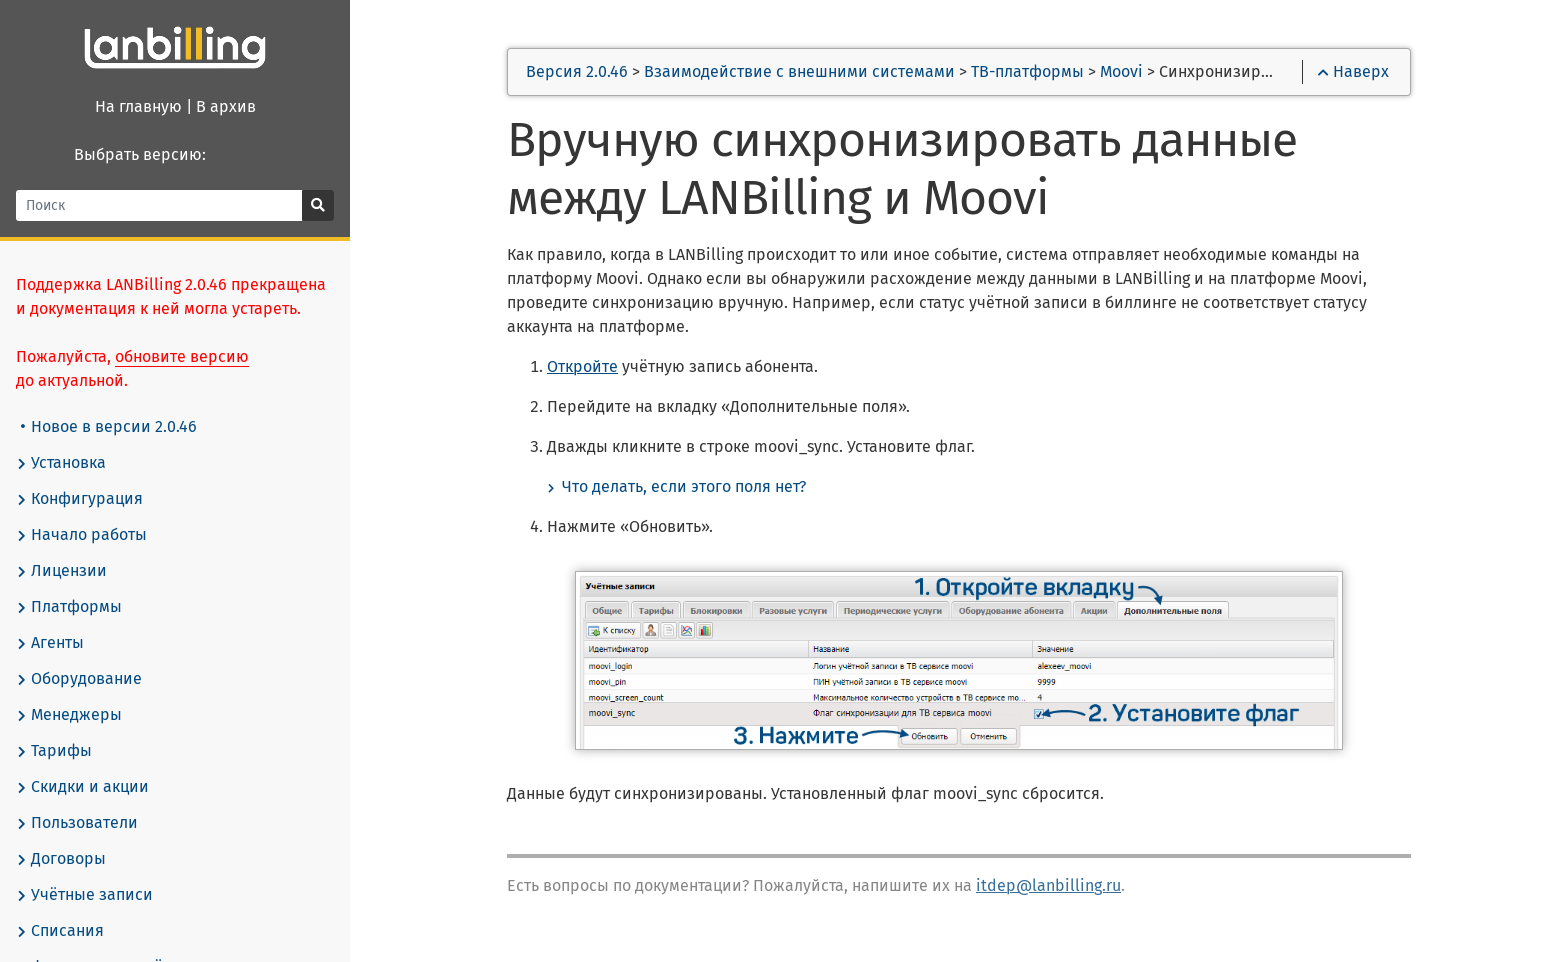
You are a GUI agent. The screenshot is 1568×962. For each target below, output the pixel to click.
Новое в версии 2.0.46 (109, 426)
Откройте (582, 366)
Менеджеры (69, 715)
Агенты (50, 643)
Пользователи (77, 823)
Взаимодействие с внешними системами (799, 71)
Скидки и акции (82, 787)
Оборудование (79, 679)
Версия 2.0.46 (577, 71)
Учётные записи (84, 895)
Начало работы (81, 535)
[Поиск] (159, 205)
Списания (60, 931)
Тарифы (54, 751)
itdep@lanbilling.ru (1048, 885)
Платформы (69, 607)
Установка (61, 463)
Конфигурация (79, 499)
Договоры (61, 859)
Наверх (1353, 71)
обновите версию (182, 356)
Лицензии (61, 571)
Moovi (1121, 71)
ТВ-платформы (1027, 71)
